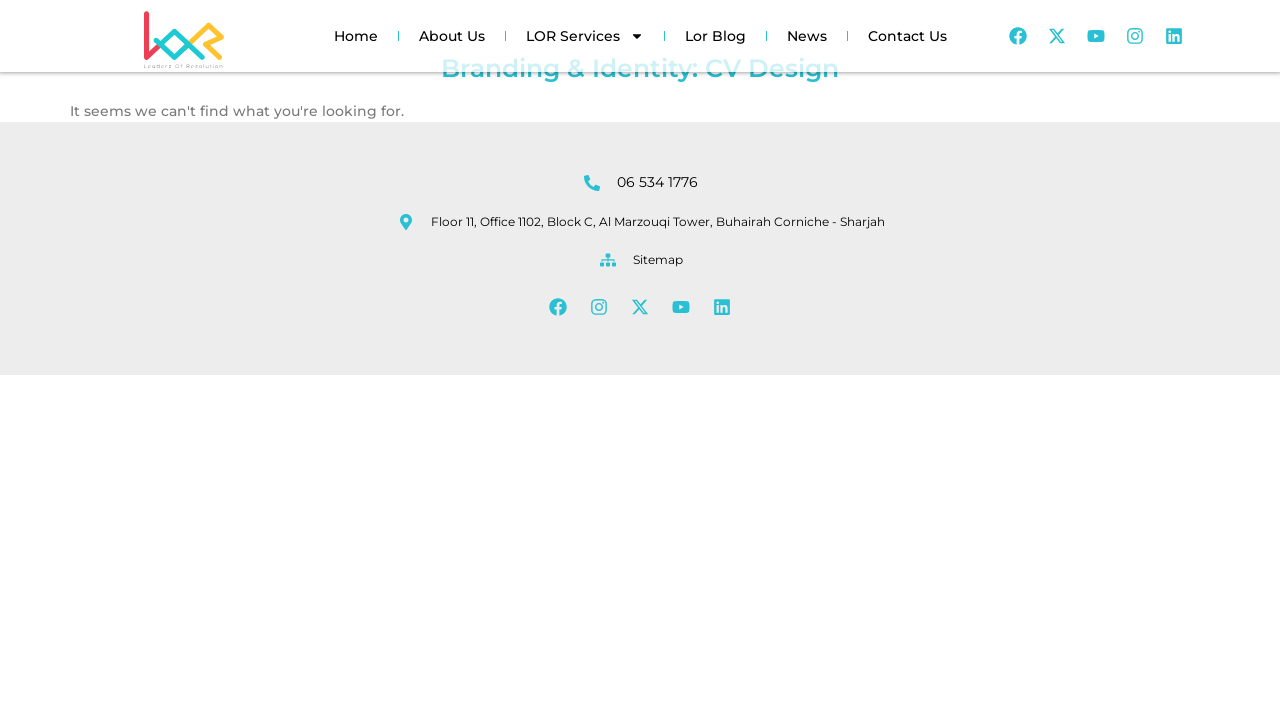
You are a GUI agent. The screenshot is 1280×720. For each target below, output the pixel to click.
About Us (452, 36)
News (807, 36)
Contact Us (907, 36)
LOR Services (585, 36)
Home (356, 36)
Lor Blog (715, 36)
